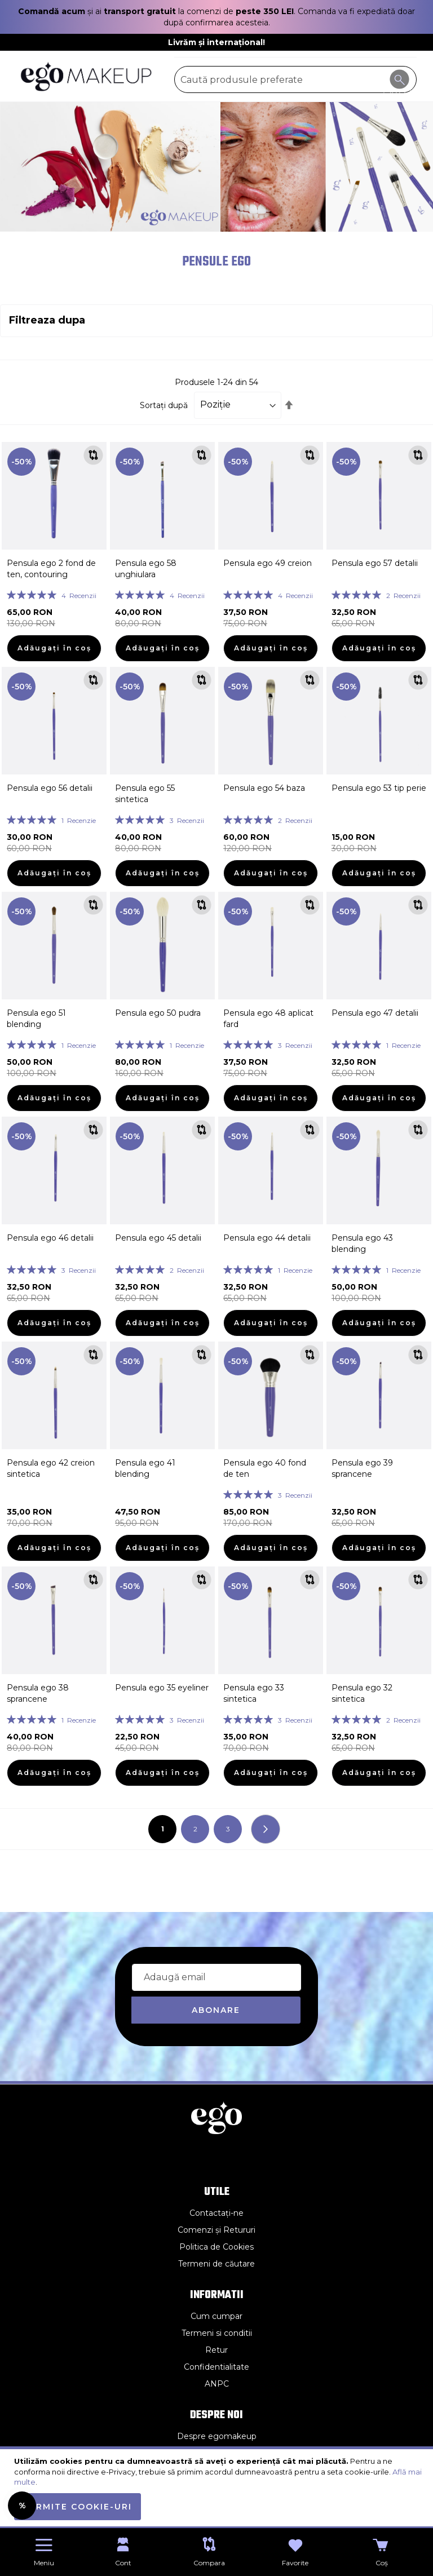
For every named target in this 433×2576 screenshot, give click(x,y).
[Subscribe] (216, 2010)
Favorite (295, 2563)
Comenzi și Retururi (216, 2230)
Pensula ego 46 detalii (50, 1238)
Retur (216, 2350)
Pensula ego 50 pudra (158, 1013)
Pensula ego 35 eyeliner (162, 1688)
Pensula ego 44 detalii (267, 1238)
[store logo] (87, 76)
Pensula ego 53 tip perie (379, 788)
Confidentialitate (216, 2367)
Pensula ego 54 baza (264, 788)
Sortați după (164, 405)
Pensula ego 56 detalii (49, 788)
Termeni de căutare (216, 2264)
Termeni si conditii (217, 2333)
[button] (93, 455)
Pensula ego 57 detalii (375, 563)
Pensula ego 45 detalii (158, 1238)
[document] (218, 2488)
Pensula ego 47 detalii (375, 1013)
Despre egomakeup (217, 2436)
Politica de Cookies (216, 2247)
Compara (209, 2563)
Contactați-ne (216, 2213)
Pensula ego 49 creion (267, 563)
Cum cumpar (216, 2316)
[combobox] (295, 79)
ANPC (217, 2384)
